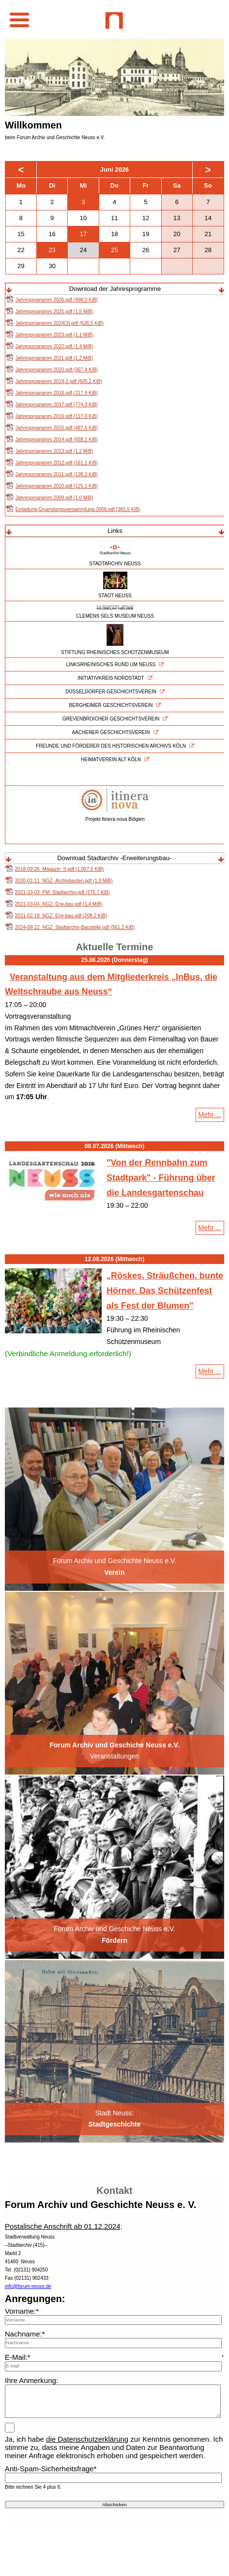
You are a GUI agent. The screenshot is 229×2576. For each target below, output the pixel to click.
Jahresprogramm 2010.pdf (56, 486)
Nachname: (25, 2334)
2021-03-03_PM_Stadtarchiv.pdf (62, 892)
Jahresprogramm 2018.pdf (56, 393)
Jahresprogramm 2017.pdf (56, 404)
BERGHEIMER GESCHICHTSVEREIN (111, 705)
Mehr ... (211, 1116)
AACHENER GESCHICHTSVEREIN (111, 732)
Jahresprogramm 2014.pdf (56, 439)
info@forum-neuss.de (28, 2286)
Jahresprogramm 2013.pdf (54, 451)
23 (51, 250)
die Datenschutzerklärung (87, 2439)
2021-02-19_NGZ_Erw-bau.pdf (61, 915)
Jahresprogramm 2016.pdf (56, 416)
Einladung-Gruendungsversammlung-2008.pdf (77, 509)
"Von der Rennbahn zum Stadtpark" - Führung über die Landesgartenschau (161, 1177)
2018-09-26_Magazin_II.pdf (59, 869)
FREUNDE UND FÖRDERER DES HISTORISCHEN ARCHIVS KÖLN (111, 746)
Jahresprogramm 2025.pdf (54, 311)
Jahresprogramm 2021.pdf (54, 358)
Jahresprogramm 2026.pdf (56, 300)
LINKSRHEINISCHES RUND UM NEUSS (110, 664)
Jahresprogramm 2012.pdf (56, 462)
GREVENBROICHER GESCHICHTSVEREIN (111, 718)
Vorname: (22, 2311)
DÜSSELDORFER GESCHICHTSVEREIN (110, 691)
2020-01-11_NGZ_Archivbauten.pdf (64, 880)
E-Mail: (18, 2357)
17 (83, 234)
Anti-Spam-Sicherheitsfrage (50, 2468)
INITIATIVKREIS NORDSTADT (110, 678)
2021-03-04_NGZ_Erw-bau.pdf (59, 904)
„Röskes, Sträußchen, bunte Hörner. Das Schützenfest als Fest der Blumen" (165, 1290)
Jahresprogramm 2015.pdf (56, 428)
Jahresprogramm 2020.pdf (56, 369)
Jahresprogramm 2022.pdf (54, 346)
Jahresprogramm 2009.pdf (54, 497)
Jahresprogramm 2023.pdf (54, 334)
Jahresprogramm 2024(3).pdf (59, 323)
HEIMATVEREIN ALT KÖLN (111, 759)
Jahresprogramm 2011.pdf (56, 474)
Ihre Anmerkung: (31, 2380)
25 (114, 250)
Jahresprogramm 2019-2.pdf (58, 381)
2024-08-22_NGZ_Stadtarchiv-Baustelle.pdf (75, 927)
